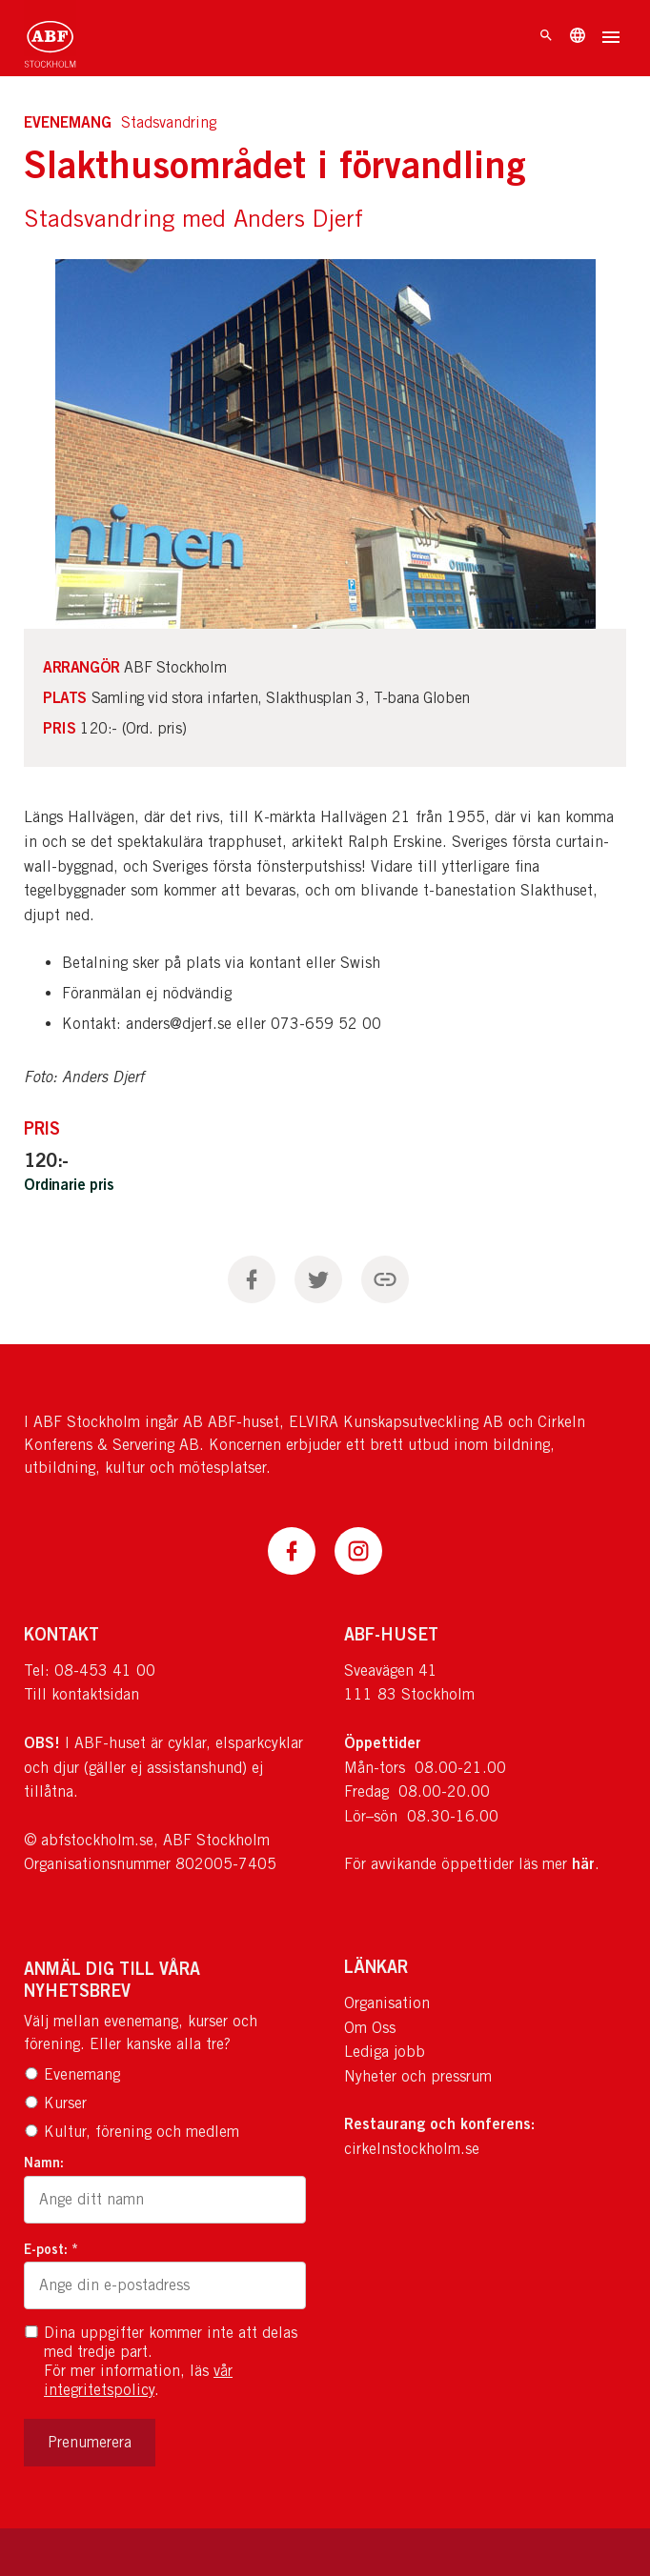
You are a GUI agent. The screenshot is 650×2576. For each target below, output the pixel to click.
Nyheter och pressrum (418, 2076)
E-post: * (51, 2249)
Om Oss (370, 2028)
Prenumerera (90, 2442)
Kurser (55, 2103)
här (583, 1863)
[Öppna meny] (611, 39)
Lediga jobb (384, 2052)
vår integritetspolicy (138, 2380)
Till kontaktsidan (81, 1694)
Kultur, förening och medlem (131, 2132)
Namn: (44, 2162)
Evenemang (72, 2074)
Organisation (387, 2003)
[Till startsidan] (50, 38)
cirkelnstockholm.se (411, 2149)
